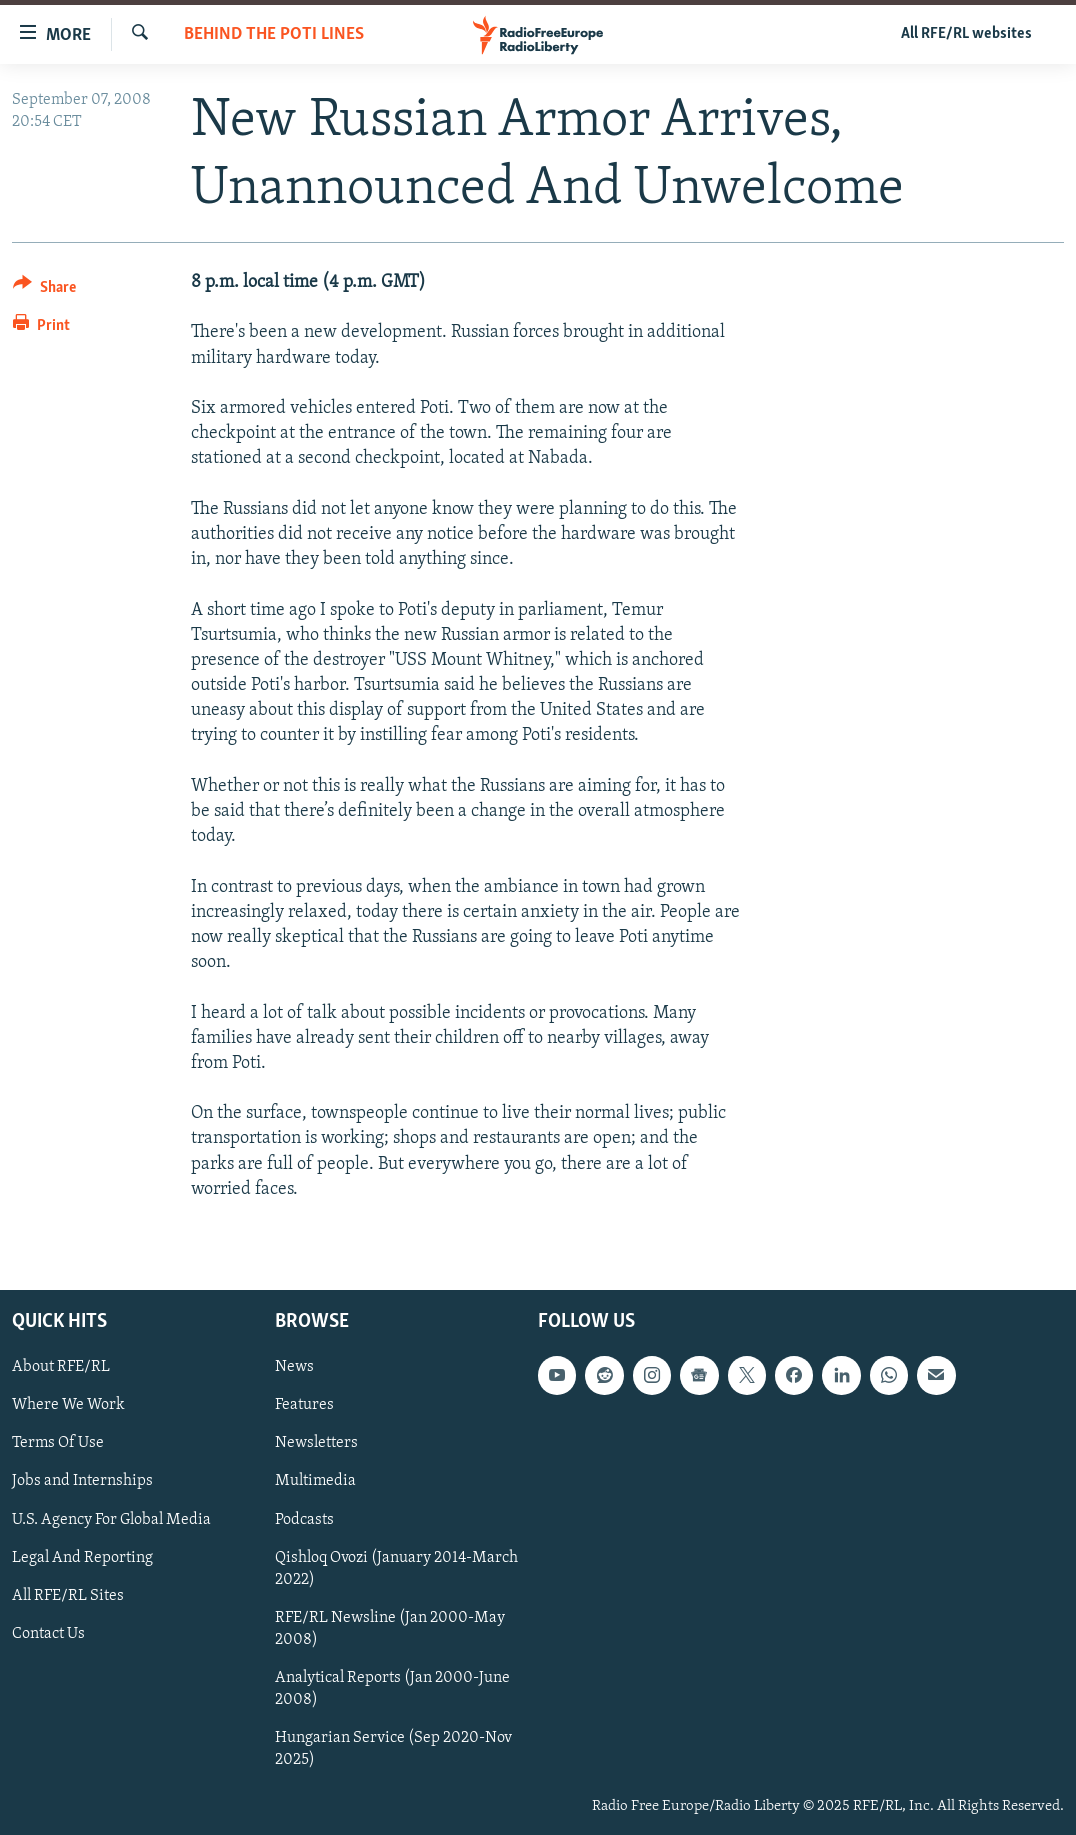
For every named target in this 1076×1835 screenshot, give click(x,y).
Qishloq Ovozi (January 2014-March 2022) (396, 1569)
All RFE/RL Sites (68, 1596)
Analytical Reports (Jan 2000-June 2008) (392, 1689)
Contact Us (48, 1634)
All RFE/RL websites (966, 34)
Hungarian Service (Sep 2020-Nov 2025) (393, 1749)
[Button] (44, 290)
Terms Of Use (58, 1443)
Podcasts (304, 1520)
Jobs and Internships (82, 1481)
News (294, 1367)
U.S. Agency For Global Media (111, 1520)
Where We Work (68, 1405)
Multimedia (315, 1481)
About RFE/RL (61, 1367)
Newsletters (316, 1443)
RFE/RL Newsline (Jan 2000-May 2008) (390, 1629)
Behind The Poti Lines (274, 34)
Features (304, 1405)
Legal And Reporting (82, 1558)
